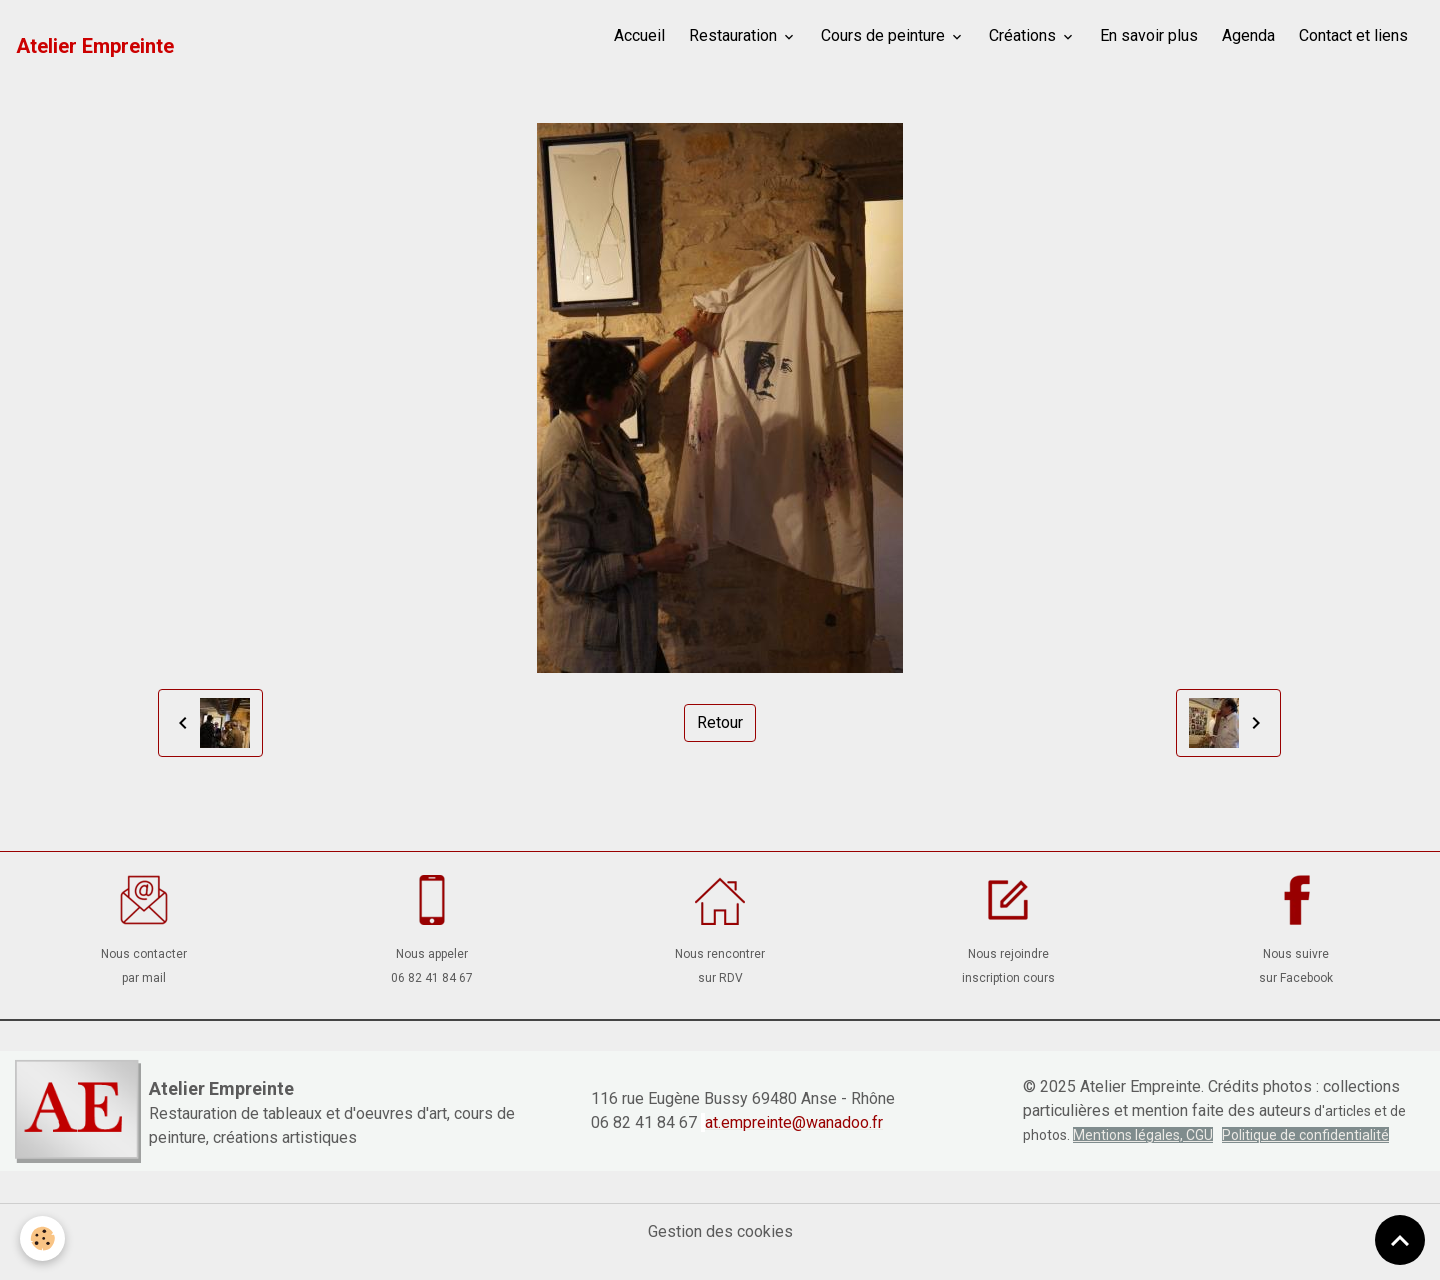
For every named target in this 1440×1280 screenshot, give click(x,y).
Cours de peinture (885, 35)
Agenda (1248, 35)
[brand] (95, 46)
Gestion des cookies (720, 1231)
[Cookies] (42, 1238)
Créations (1024, 35)
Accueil (639, 35)
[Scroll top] (1400, 1240)
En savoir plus (1149, 35)
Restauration (735, 35)
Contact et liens (1353, 35)
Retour (720, 722)
